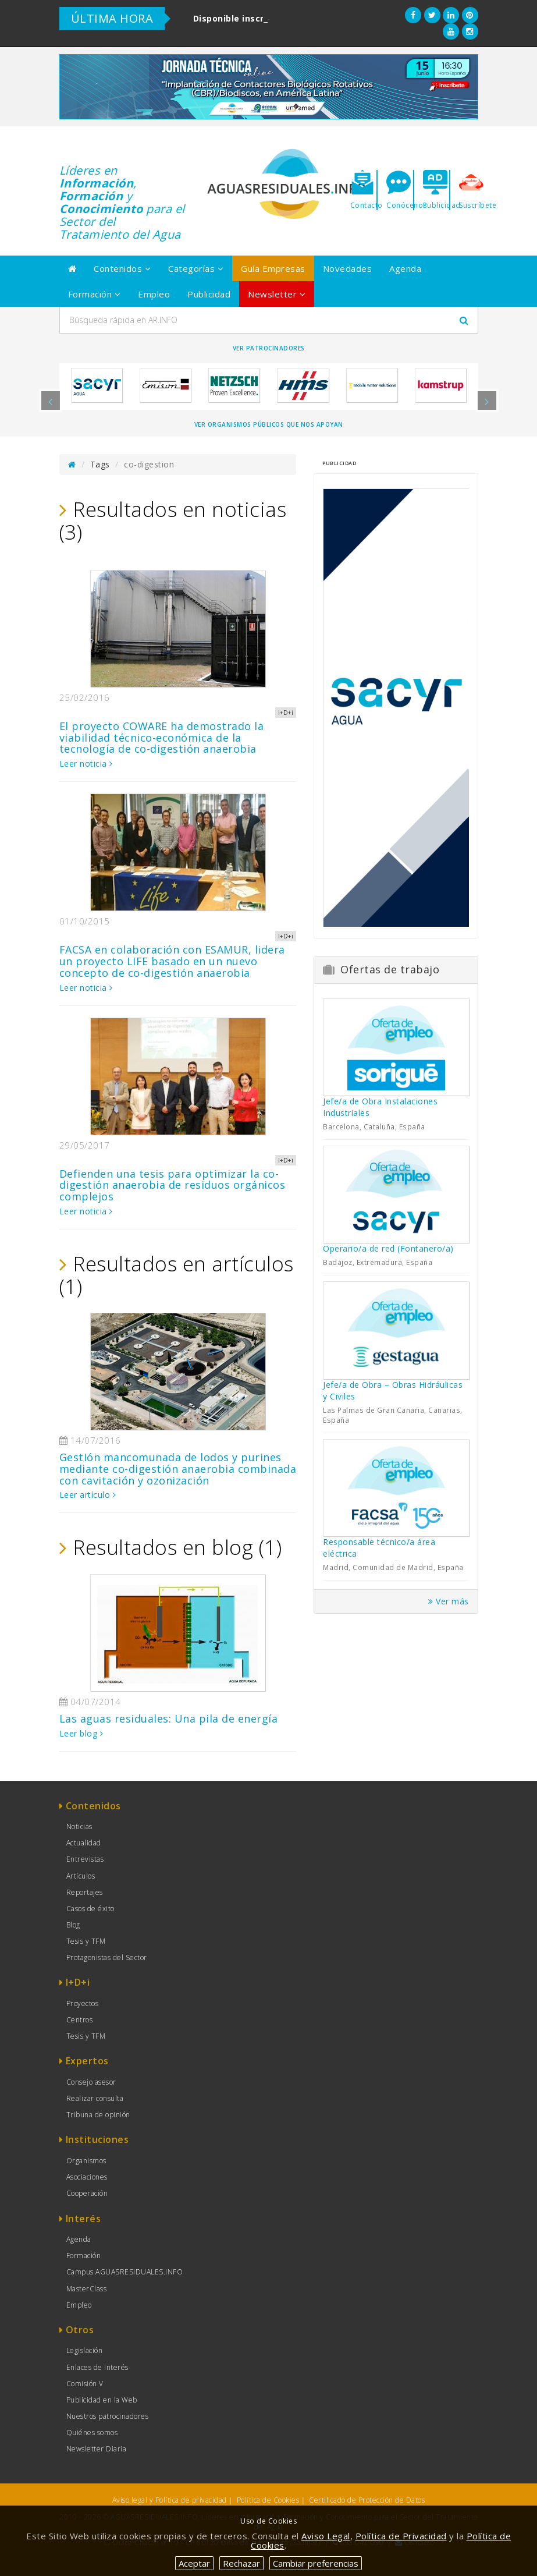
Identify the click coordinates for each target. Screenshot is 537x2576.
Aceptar (194, 2563)
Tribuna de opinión (98, 2115)
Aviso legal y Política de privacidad (169, 2500)
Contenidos (122, 268)
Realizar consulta (95, 2098)
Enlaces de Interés (97, 2367)
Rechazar (241, 2563)
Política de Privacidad (401, 2536)
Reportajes (84, 1892)
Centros (79, 2020)
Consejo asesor (91, 2082)
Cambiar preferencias (315, 2563)
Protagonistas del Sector (106, 1957)
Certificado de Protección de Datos (367, 2500)
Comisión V (85, 2384)
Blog (73, 1925)
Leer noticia (86, 763)
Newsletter (276, 294)
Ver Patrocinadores (269, 348)
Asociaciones (87, 2177)
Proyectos (82, 2003)
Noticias (79, 1826)
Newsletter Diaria (96, 2449)
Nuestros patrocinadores (107, 2416)
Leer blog (81, 1733)
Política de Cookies (268, 2500)
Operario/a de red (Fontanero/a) (388, 1248)
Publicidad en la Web (101, 2400)
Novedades (347, 268)
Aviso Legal (325, 2536)
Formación (94, 294)
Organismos (86, 2161)
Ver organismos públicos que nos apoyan (268, 424)
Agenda (405, 268)
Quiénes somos (92, 2432)
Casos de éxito (90, 1909)
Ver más (448, 1601)
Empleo (154, 294)
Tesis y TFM (86, 1941)
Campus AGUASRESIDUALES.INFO (124, 2272)
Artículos (80, 1876)
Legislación (84, 2350)
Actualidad (83, 1843)
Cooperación (87, 2193)
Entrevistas (85, 1859)
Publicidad (208, 294)
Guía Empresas (273, 268)
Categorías (195, 268)
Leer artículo (87, 1494)
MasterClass (86, 2289)
